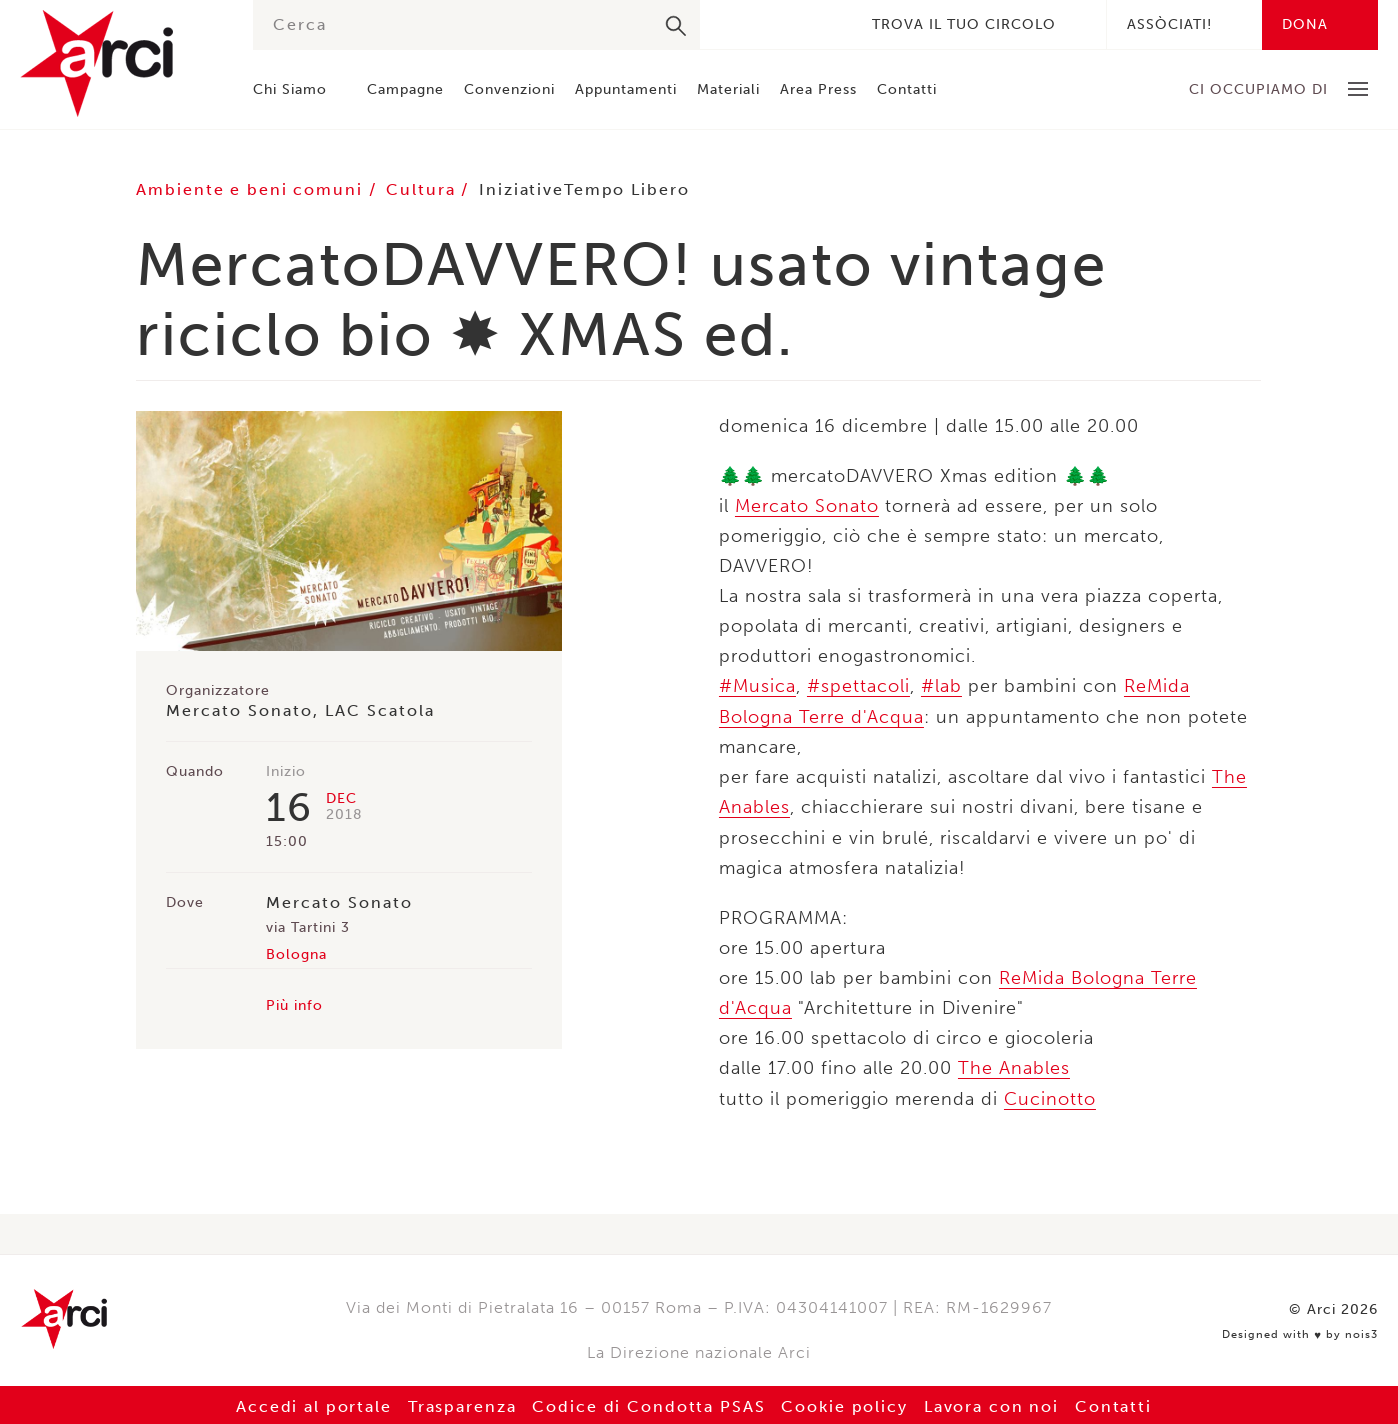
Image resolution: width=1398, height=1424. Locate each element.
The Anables (1014, 1066)
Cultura (427, 189)
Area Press (818, 89)
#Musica (757, 686)
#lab (941, 686)
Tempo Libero (632, 189)
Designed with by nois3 (1300, 1330)
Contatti (907, 89)
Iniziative (526, 189)
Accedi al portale (310, 1403)
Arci (116, 63)
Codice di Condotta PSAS (648, 1403)
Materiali (728, 89)
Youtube (824, 24)
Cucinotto (1050, 1096)
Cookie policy (846, 1403)
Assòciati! (1169, 24)
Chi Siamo (290, 89)
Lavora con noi (994, 1403)
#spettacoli (858, 686)
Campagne (405, 89)
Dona (1305, 24)
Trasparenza (459, 1403)
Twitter (764, 24)
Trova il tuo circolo (964, 24)
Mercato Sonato (807, 506)
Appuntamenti (626, 89)
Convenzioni (509, 89)
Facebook (734, 24)
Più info (294, 1005)
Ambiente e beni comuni (253, 189)
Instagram (794, 24)
